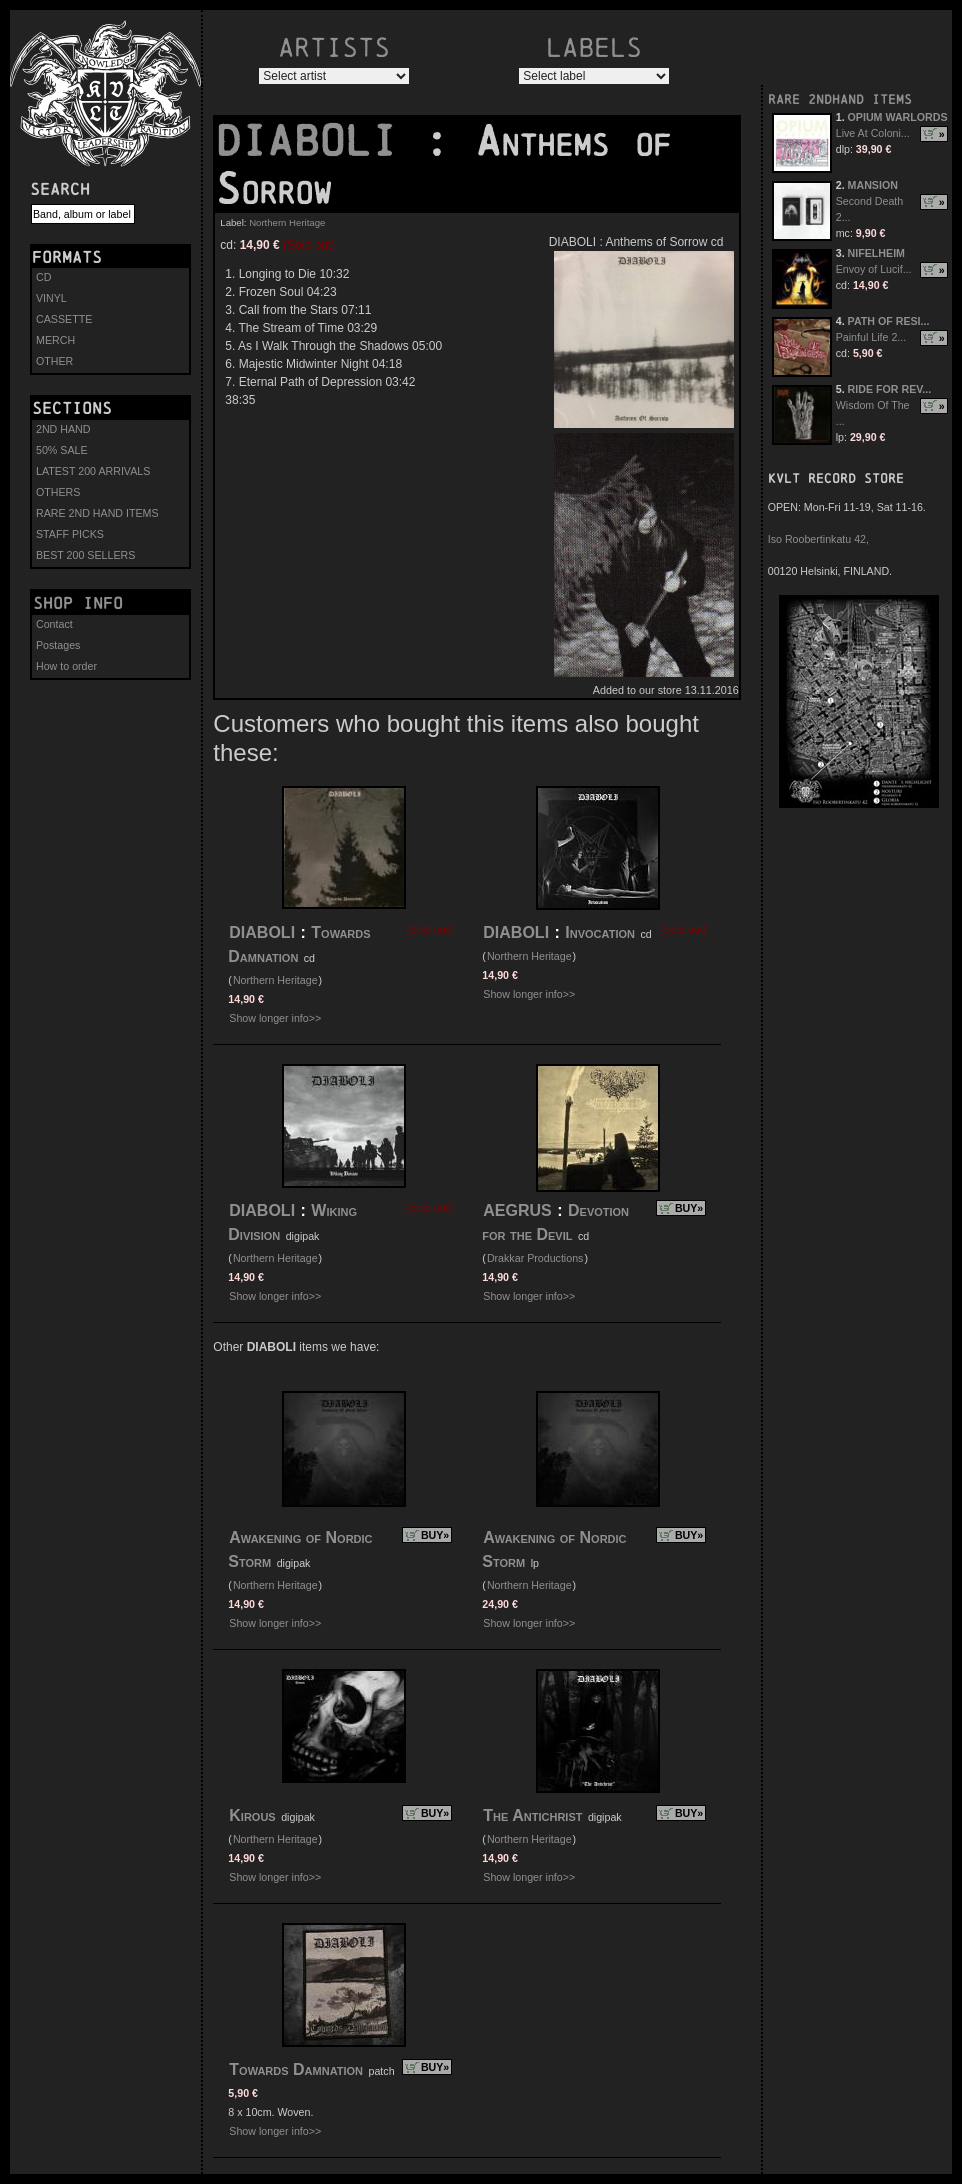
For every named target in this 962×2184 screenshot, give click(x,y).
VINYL (51, 298)
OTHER (54, 361)
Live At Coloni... (873, 133)
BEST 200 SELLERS (85, 555)
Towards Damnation (296, 2069)
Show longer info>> (275, 1018)
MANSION (873, 185)
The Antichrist (535, 1815)
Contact (54, 624)
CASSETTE (64, 319)
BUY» (689, 1208)
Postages (58, 645)
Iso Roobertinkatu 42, (818, 539)
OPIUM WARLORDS (898, 117)
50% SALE (62, 450)
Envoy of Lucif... (874, 269)
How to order (66, 666)
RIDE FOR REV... (890, 389)
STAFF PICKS (70, 534)
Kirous (252, 1815)
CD (43, 277)
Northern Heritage (287, 222)
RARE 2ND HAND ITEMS (97, 513)
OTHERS (58, 492)
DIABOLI (319, 141)
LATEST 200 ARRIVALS (93, 471)
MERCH (55, 340)
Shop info (78, 603)
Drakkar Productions (535, 1258)
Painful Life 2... (871, 337)
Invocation (600, 932)
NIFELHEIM (876, 253)
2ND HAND (63, 429)
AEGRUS (517, 1210)
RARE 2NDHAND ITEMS (840, 99)
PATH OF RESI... (889, 321)
